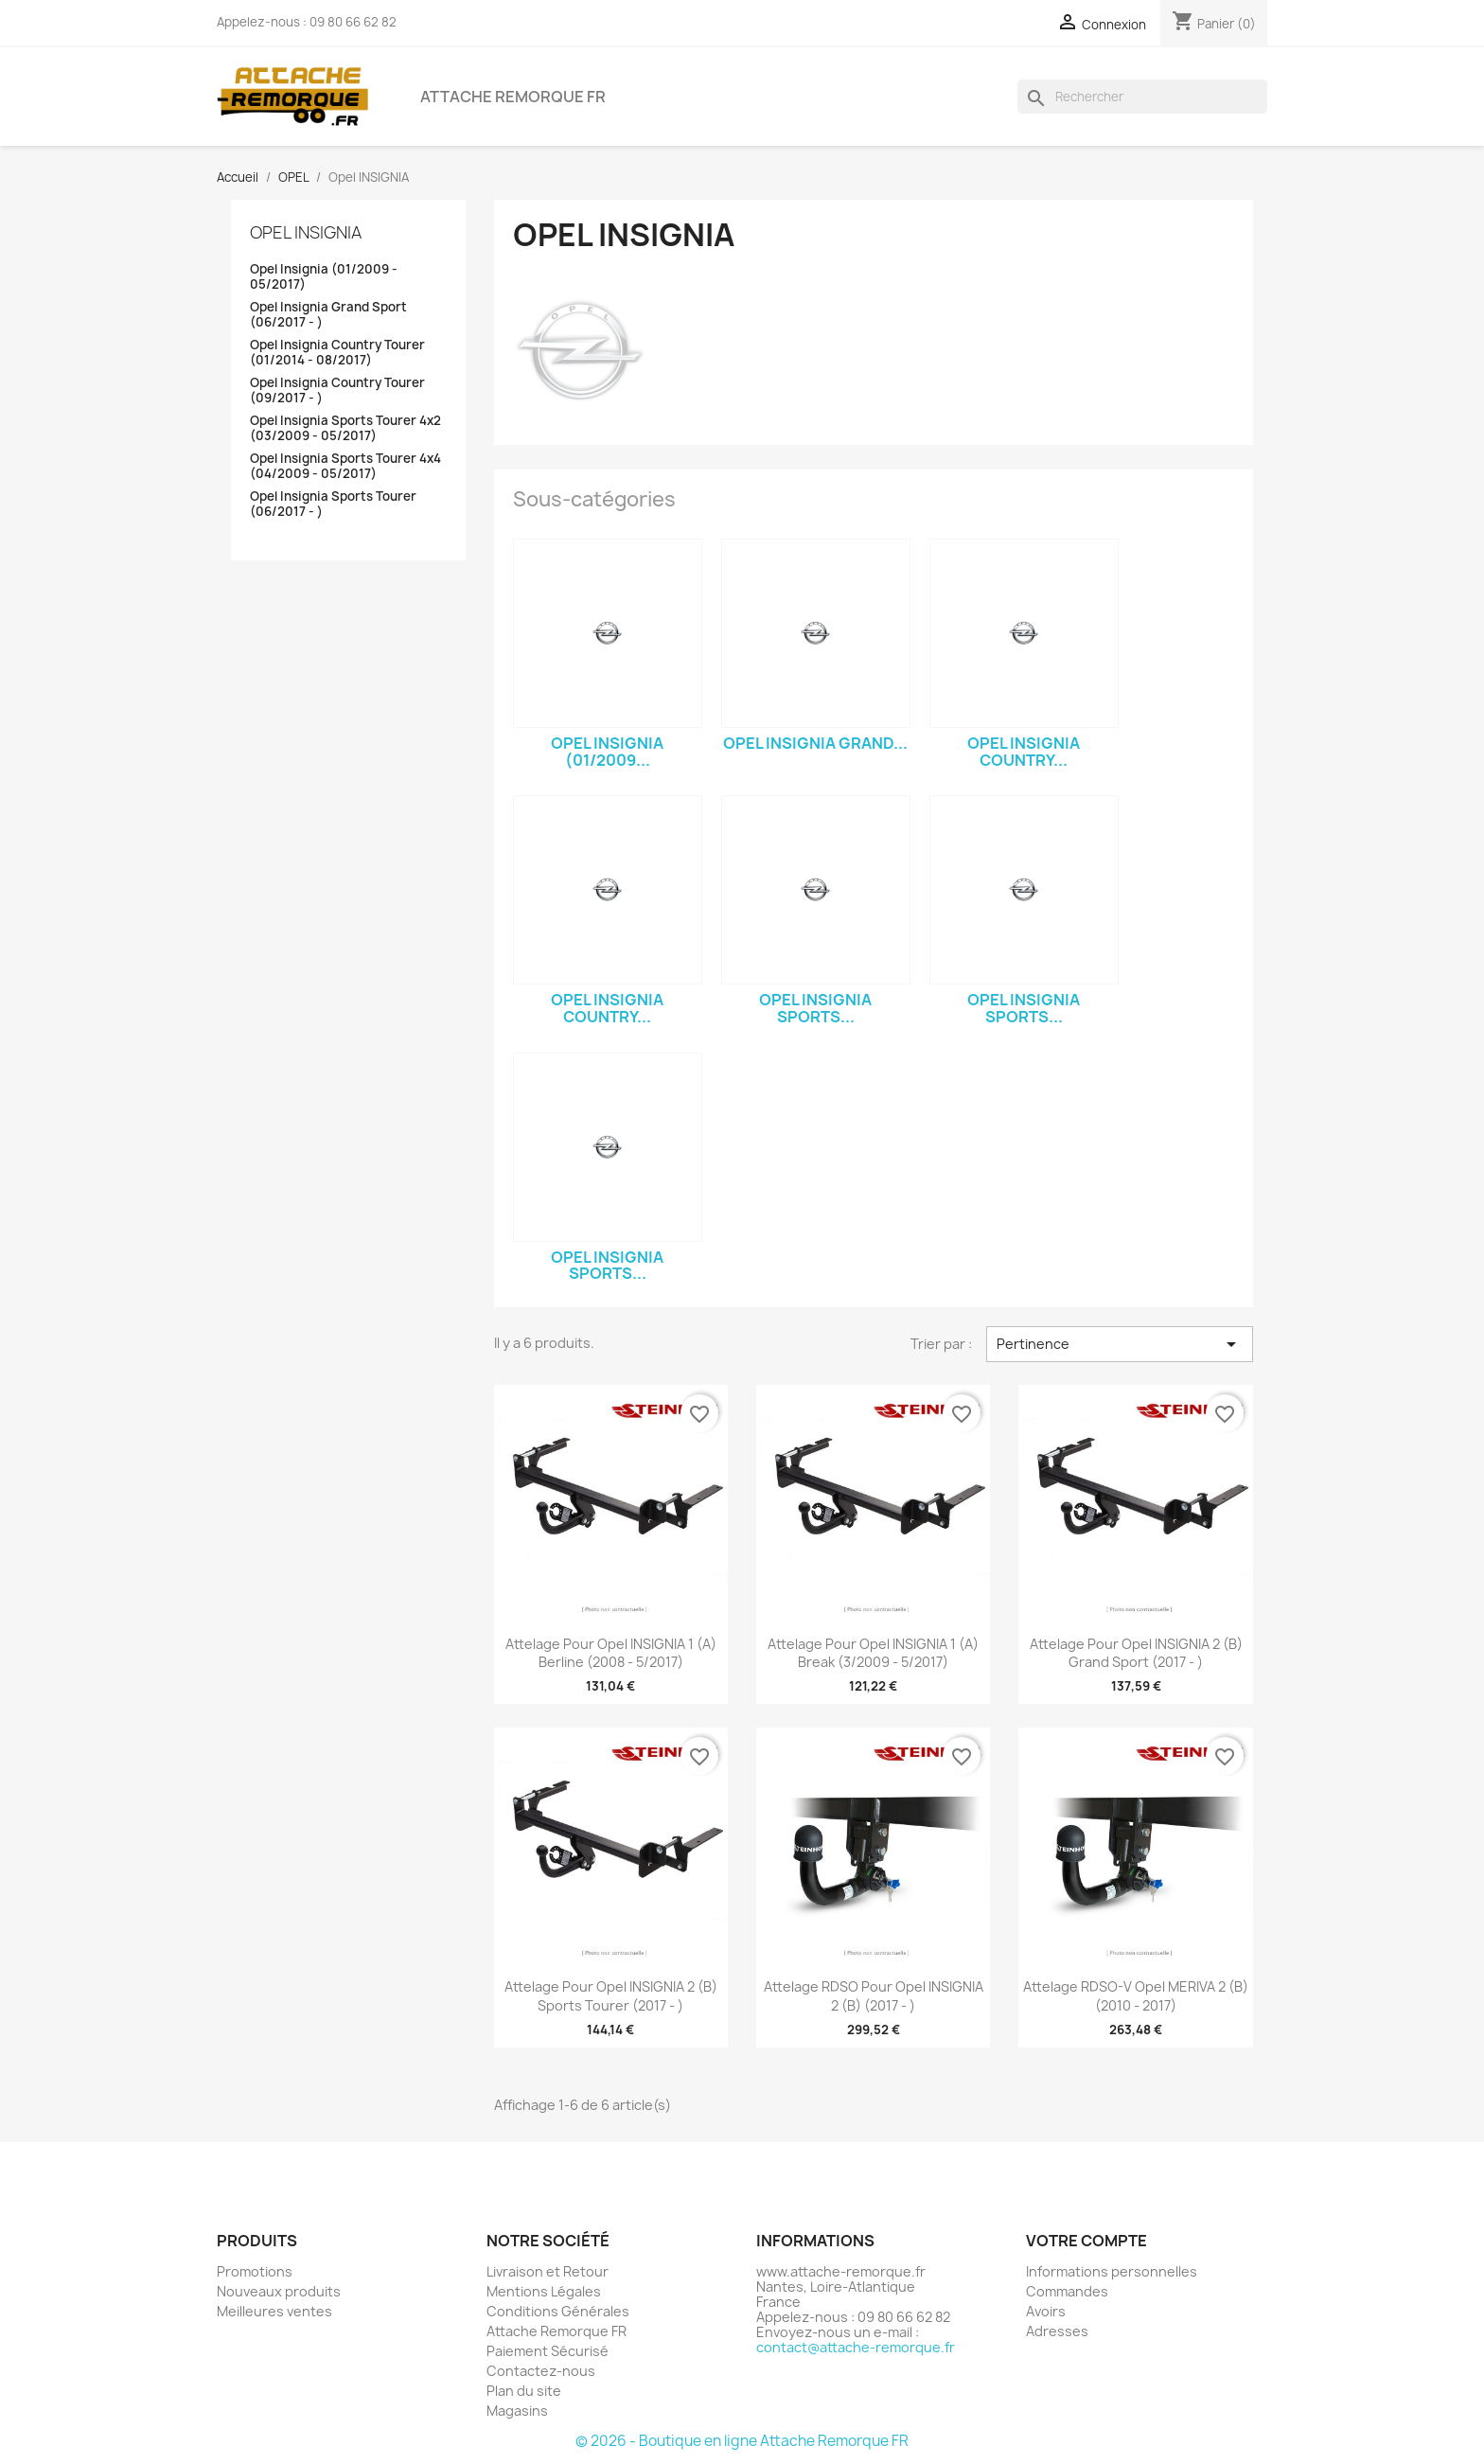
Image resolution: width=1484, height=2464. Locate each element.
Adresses (1057, 2331)
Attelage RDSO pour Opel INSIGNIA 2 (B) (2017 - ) (873, 1995)
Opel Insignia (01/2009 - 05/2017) (324, 276)
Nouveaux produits (279, 2291)
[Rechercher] (1142, 97)
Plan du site (523, 2391)
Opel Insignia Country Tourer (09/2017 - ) (337, 390)
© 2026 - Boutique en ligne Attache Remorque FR (742, 2441)
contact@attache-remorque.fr (855, 2347)
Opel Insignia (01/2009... (607, 752)
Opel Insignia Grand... (815, 743)
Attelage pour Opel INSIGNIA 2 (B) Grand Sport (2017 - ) (1136, 1653)
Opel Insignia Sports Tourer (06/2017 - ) (333, 504)
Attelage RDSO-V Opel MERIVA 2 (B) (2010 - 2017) (1135, 1995)
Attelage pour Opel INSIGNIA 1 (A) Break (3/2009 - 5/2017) (873, 1653)
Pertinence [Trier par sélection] (1120, 1344)
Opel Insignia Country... (1023, 752)
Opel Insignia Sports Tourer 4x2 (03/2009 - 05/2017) (345, 428)
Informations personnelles (1111, 2271)
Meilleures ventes (274, 2311)
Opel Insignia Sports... (815, 1008)
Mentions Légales (543, 2291)
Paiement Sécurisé (547, 2351)
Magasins (517, 2411)
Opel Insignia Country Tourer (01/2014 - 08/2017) (337, 352)
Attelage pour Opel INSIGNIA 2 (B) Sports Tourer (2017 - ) (610, 1995)
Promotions (254, 2271)
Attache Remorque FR (513, 96)
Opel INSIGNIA (306, 232)
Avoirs (1046, 2311)
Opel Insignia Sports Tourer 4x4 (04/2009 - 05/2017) (345, 466)
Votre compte (1086, 2240)
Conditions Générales (557, 2311)
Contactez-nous (540, 2371)
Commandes (1067, 2291)
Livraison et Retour (547, 2271)
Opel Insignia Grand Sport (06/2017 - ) (328, 314)
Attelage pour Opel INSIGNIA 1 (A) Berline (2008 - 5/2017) (610, 1653)
